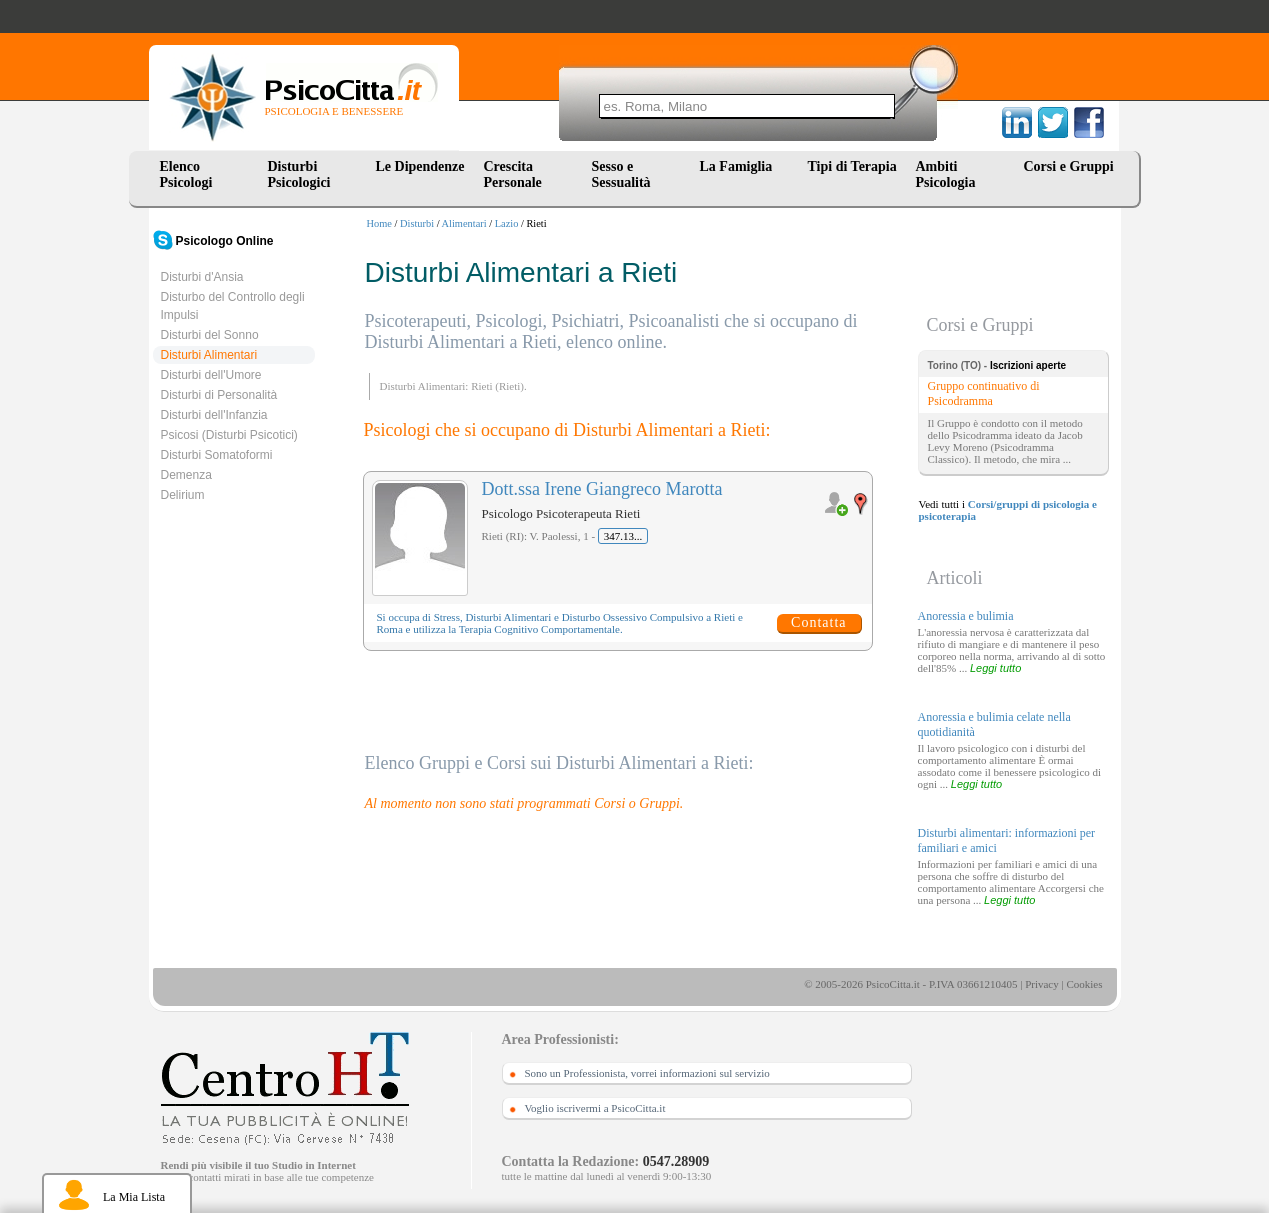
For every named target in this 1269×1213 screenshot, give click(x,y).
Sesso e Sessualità (621, 174)
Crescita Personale (513, 174)
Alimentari (464, 223)
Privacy (1042, 984)
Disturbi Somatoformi (217, 455)
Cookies (1084, 984)
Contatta (818, 622)
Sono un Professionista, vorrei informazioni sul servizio (647, 1073)
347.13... (623, 536)
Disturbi (417, 223)
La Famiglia (740, 166)
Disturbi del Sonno (210, 335)
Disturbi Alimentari (209, 355)
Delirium (183, 495)
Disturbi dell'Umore (211, 375)
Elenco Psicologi (186, 174)
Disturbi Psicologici (299, 174)
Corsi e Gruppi (1069, 166)
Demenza (186, 475)
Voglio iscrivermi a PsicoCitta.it (595, 1108)
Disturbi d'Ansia (202, 277)
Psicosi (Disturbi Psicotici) (229, 435)
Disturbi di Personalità (219, 395)
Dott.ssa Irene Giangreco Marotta (602, 489)
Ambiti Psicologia (946, 174)
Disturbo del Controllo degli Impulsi (233, 306)
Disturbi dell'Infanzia (214, 415)
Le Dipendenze (420, 166)
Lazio (507, 223)
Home (379, 223)
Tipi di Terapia (852, 166)
